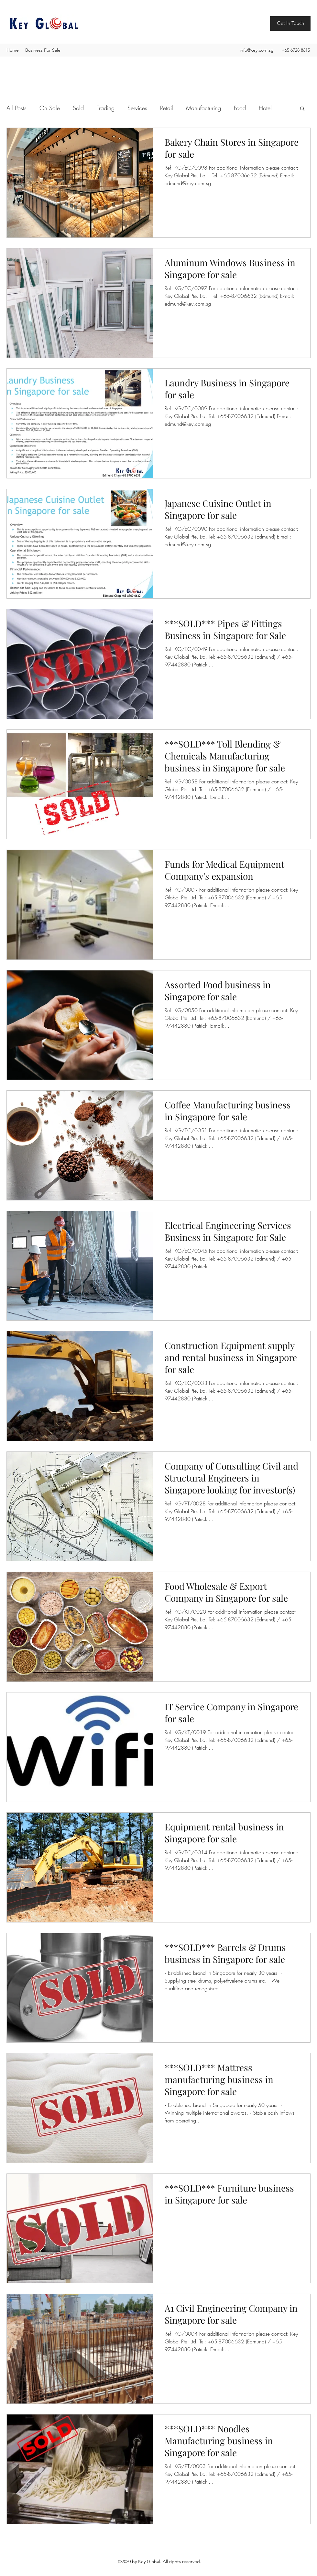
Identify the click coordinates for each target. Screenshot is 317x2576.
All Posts (16, 108)
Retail (166, 108)
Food (240, 108)
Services (137, 108)
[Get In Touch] (290, 23)
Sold (78, 108)
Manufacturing (203, 108)
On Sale (49, 108)
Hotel (265, 108)
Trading (106, 108)
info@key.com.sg (257, 50)
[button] (302, 109)
